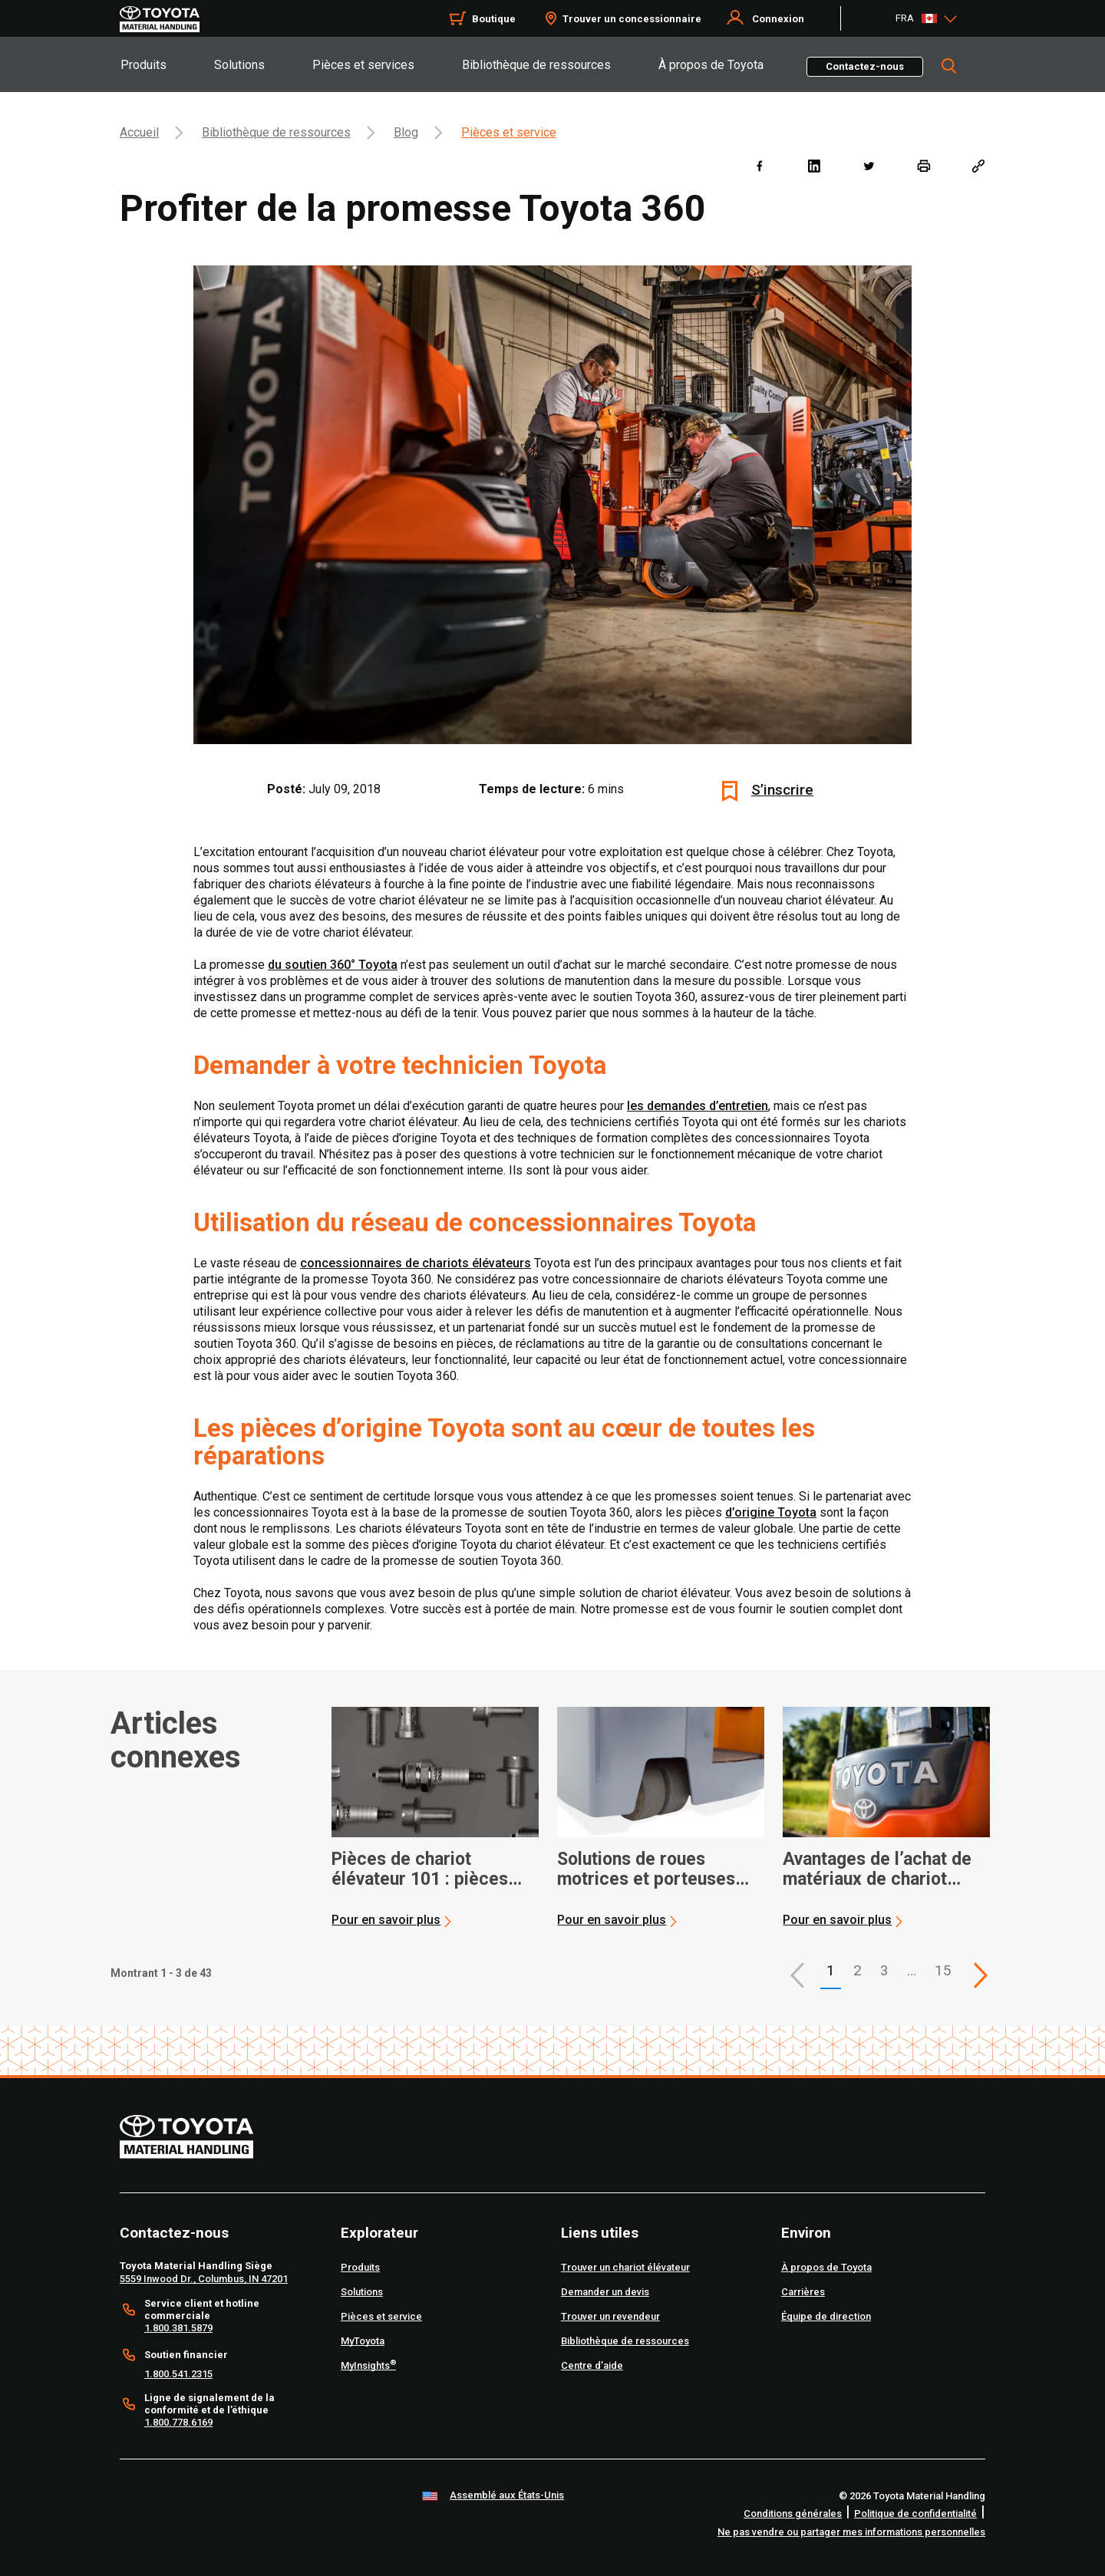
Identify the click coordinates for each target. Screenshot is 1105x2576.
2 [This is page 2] (857, 1970)
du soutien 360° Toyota (332, 964)
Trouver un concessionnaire (631, 19)
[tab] (166, 64)
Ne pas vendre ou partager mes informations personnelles (851, 2532)
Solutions (239, 65)
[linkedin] (813, 165)
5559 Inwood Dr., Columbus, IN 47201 (204, 2278)
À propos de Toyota (711, 65)
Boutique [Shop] (494, 19)
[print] (923, 165)
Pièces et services (363, 65)
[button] (797, 1975)
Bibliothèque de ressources (536, 65)
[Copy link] (978, 165)
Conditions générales (793, 2513)
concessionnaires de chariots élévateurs (415, 1263)
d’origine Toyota (770, 1512)
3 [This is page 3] (884, 1970)
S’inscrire (782, 790)
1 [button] (830, 1970)
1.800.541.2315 (178, 2374)
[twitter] (868, 165)
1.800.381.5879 (178, 2328)
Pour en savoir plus (386, 1919)
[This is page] (981, 1975)
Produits (143, 65)
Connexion (778, 19)
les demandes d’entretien (697, 1106)
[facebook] (759, 165)
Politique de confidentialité (915, 2513)
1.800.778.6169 (178, 2422)
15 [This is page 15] (943, 1970)
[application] (435, 1817)
